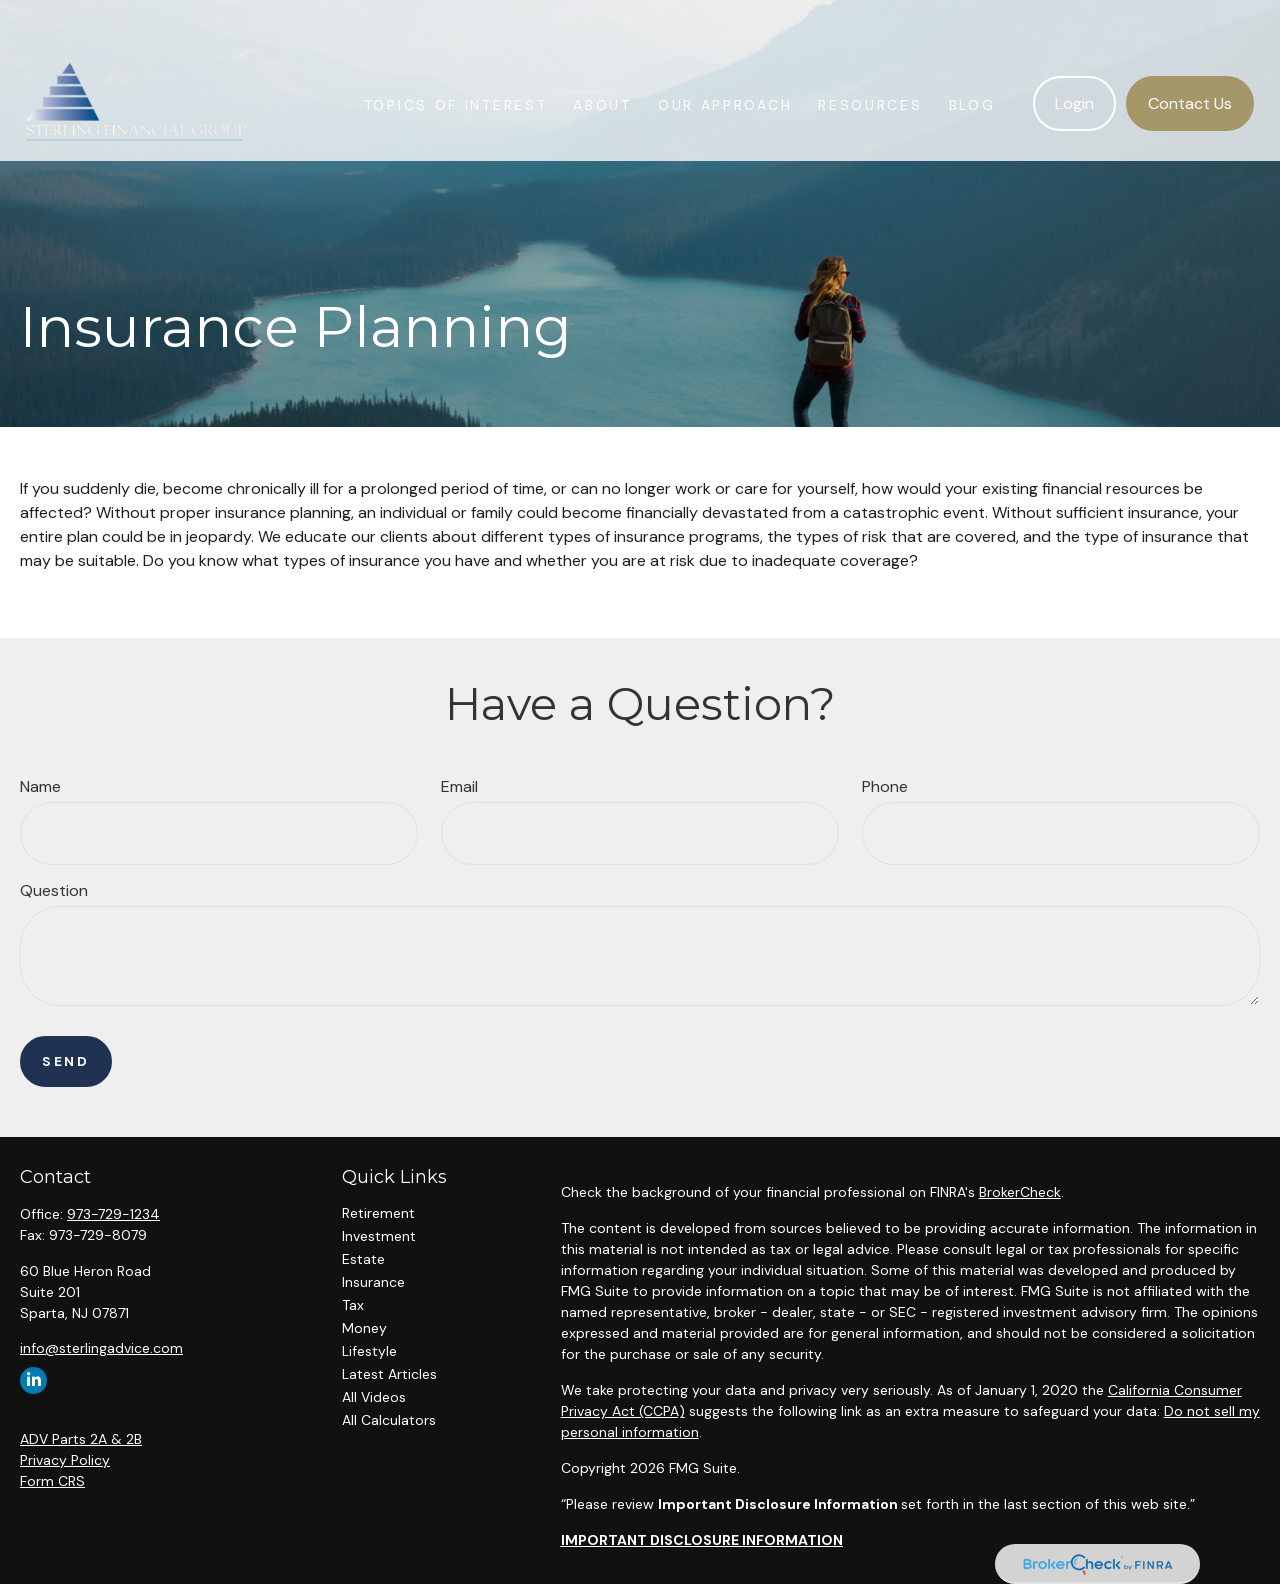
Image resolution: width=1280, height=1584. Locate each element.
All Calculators (389, 1420)
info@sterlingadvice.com (101, 1348)
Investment (379, 1236)
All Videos (374, 1397)
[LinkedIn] (33, 1380)
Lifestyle (369, 1351)
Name (40, 786)
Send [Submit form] (66, 1061)
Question (54, 890)
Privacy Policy (65, 1460)
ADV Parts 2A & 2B (81, 1439)
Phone (885, 786)
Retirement (378, 1213)
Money (364, 1328)
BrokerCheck (1020, 1192)
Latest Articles (389, 1374)
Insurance (373, 1282)
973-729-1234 (113, 1214)
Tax (353, 1305)
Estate (363, 1259)
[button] (456, 56)
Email (459, 786)
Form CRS (52, 1481)
